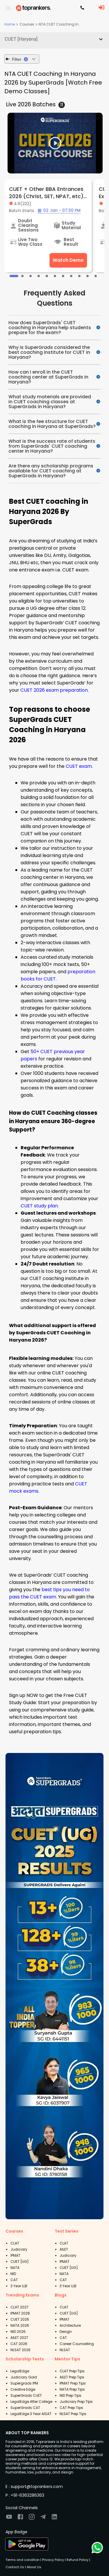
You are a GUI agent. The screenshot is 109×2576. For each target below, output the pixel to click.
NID (13, 2273)
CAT (14, 2279)
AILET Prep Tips (72, 2377)
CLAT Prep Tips (72, 2371)
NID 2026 (18, 2331)
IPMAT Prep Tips (73, 2383)
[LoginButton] (101, 8)
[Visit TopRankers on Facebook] (20, 2518)
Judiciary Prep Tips (76, 2401)
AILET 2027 (19, 2337)
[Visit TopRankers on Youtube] (9, 2518)
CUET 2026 (19, 2319)
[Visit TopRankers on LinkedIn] (54, 2518)
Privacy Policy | (53, 2559)
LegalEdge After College (31, 2401)
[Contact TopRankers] (82, 8)
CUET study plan (39, 1205)
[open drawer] (8, 8)
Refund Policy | (78, 2559)
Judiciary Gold (23, 2377)
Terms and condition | (23, 2559)
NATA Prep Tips (72, 2389)
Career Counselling (77, 2343)
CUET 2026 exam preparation (54, 690)
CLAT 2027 (19, 2307)
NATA (14, 2267)
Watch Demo (68, 260)
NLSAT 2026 (20, 2349)
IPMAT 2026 (20, 2313)
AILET (64, 2249)
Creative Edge (22, 2389)
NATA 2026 (19, 2325)
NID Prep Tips (70, 2395)
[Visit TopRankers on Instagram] (31, 2518)
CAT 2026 (18, 2343)
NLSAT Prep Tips (73, 2413)
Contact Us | (16, 2567)
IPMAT (15, 2255)
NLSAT (65, 2349)
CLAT (14, 2243)
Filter (21, 58)
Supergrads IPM (24, 2383)
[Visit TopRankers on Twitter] (43, 2518)
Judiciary (18, 2249)
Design (66, 2331)
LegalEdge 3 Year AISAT (30, 2413)
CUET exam (79, 766)
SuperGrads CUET (26, 2395)
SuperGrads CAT (25, 2407)
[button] (54, 39)
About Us (33, 2567)
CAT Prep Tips (71, 2407)
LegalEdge (19, 2371)
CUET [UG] (19, 2261)
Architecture (70, 2325)
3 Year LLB (18, 2285)
